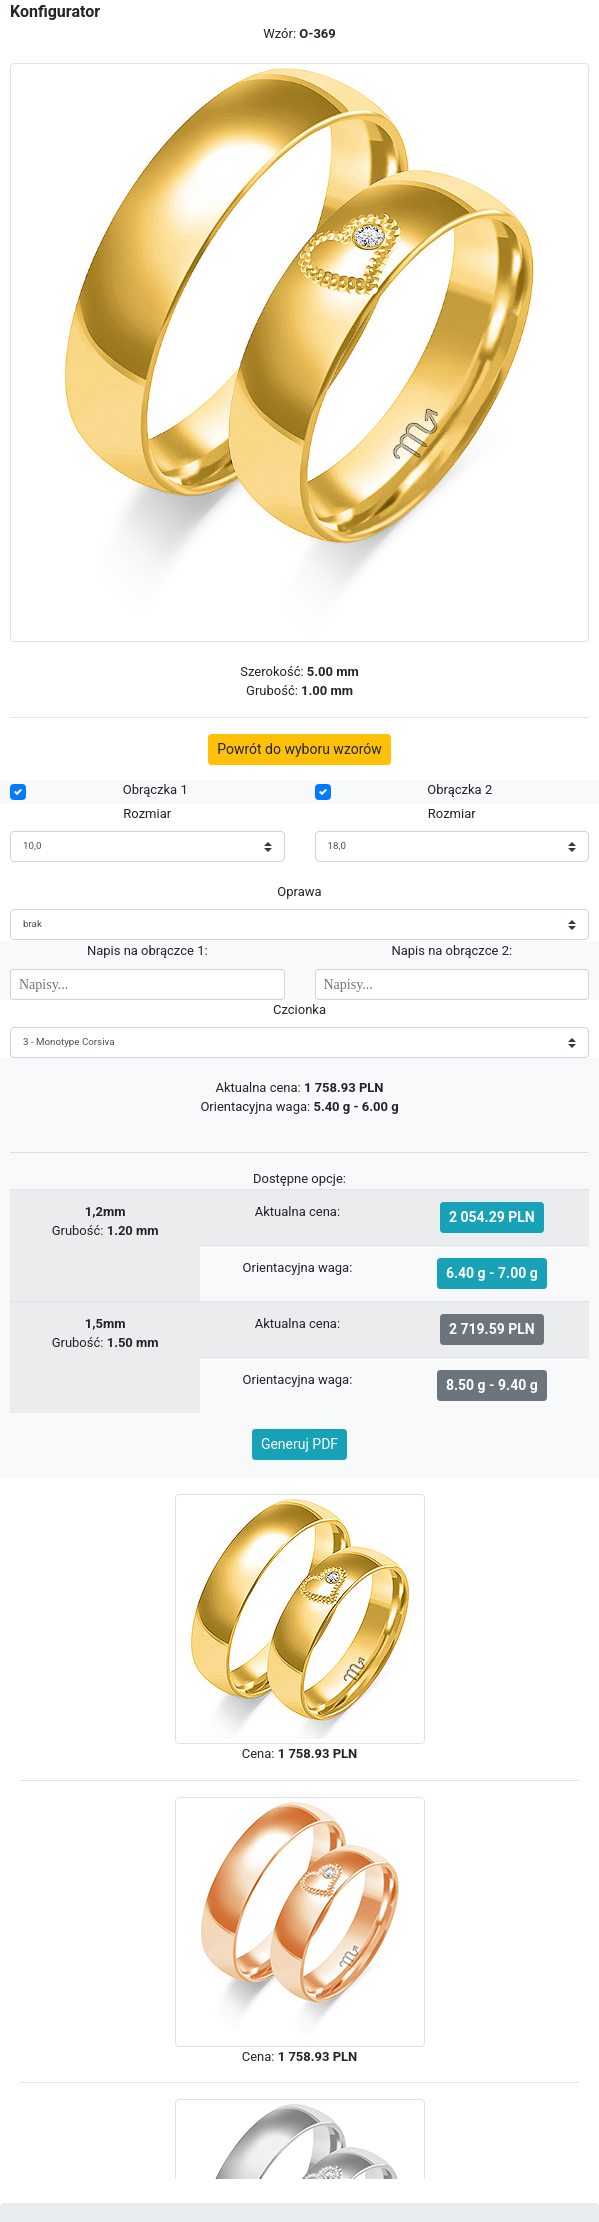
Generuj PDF (299, 1444)
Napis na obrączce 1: (147, 950)
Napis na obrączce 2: (451, 950)
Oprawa (299, 891)
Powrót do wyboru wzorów (299, 749)
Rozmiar (147, 813)
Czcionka (299, 1009)
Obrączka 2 (459, 789)
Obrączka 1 (155, 789)
